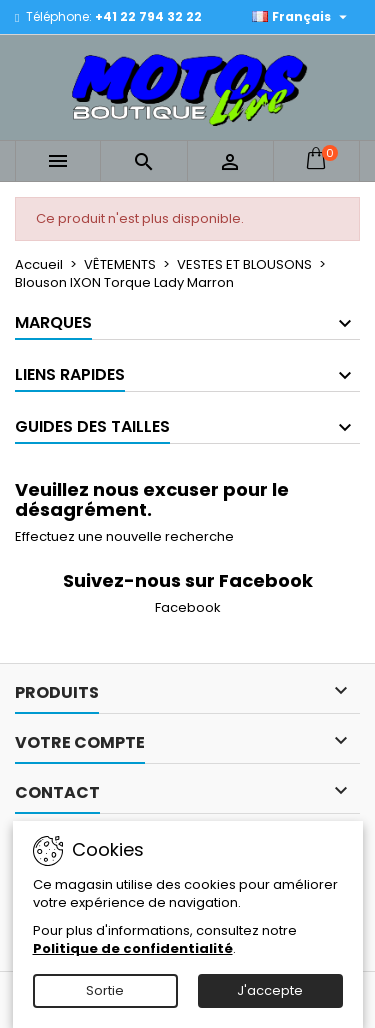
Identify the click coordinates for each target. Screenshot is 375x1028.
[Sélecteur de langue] (302, 17)
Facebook (188, 607)
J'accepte (270, 990)
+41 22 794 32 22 (148, 16)
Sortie (105, 990)
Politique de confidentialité (133, 948)
